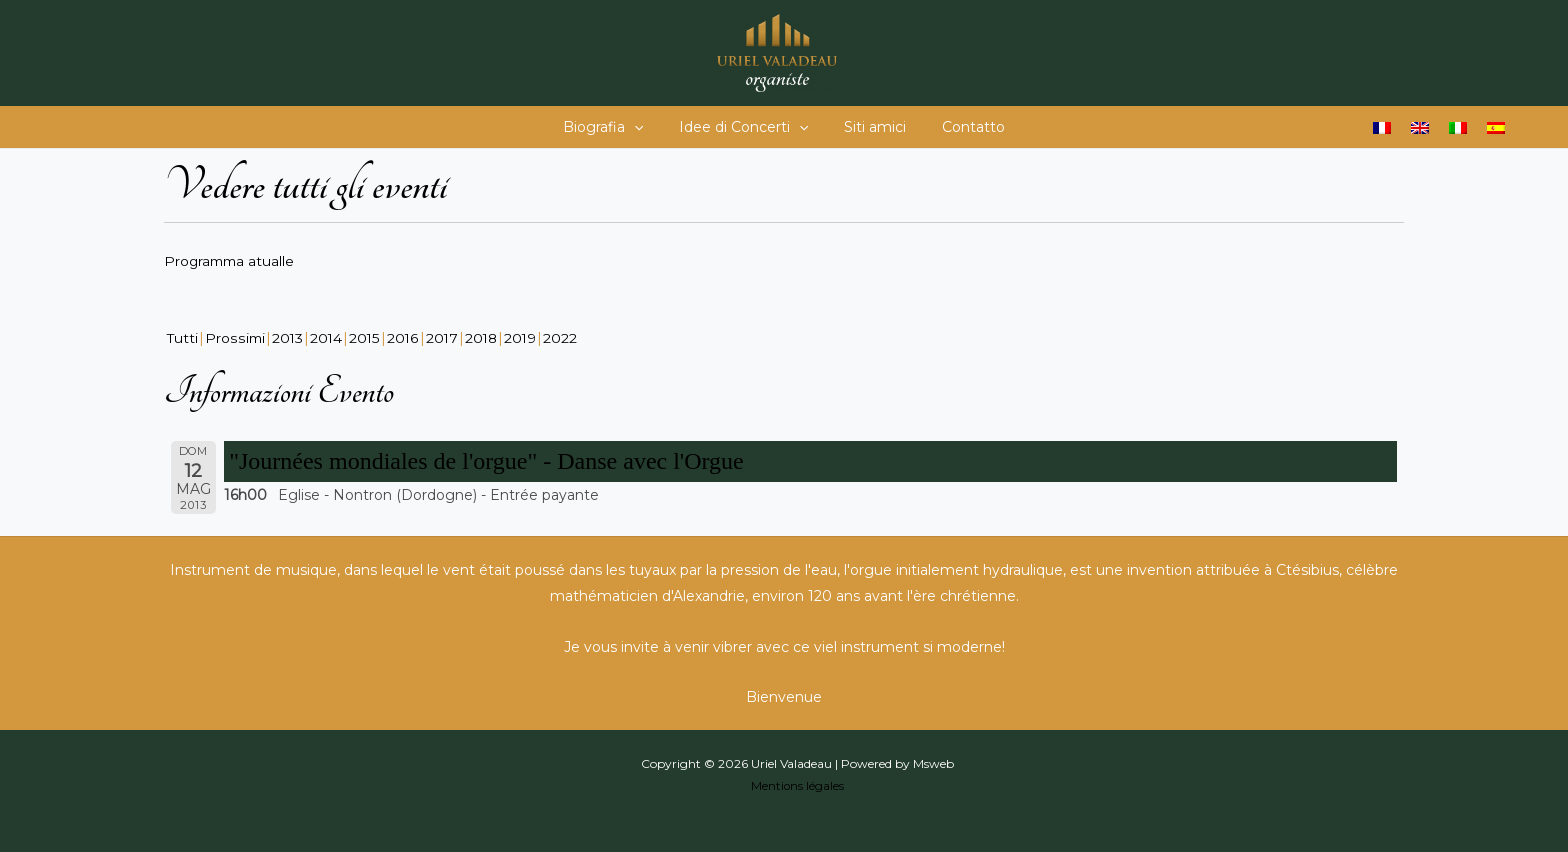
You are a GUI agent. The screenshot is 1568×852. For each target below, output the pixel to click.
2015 (367, 337)
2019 (526, 337)
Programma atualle (231, 261)
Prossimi (236, 337)
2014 (328, 337)
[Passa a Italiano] (1458, 127)
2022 (567, 337)
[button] (646, 127)
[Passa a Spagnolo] (1496, 127)
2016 (406, 337)
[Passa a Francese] (1382, 127)
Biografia (615, 127)
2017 (445, 337)
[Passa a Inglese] (1420, 127)
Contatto (961, 127)
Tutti (183, 337)
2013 (289, 337)
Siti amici (871, 127)
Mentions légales (797, 784)
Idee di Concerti (747, 127)
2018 (486, 337)
